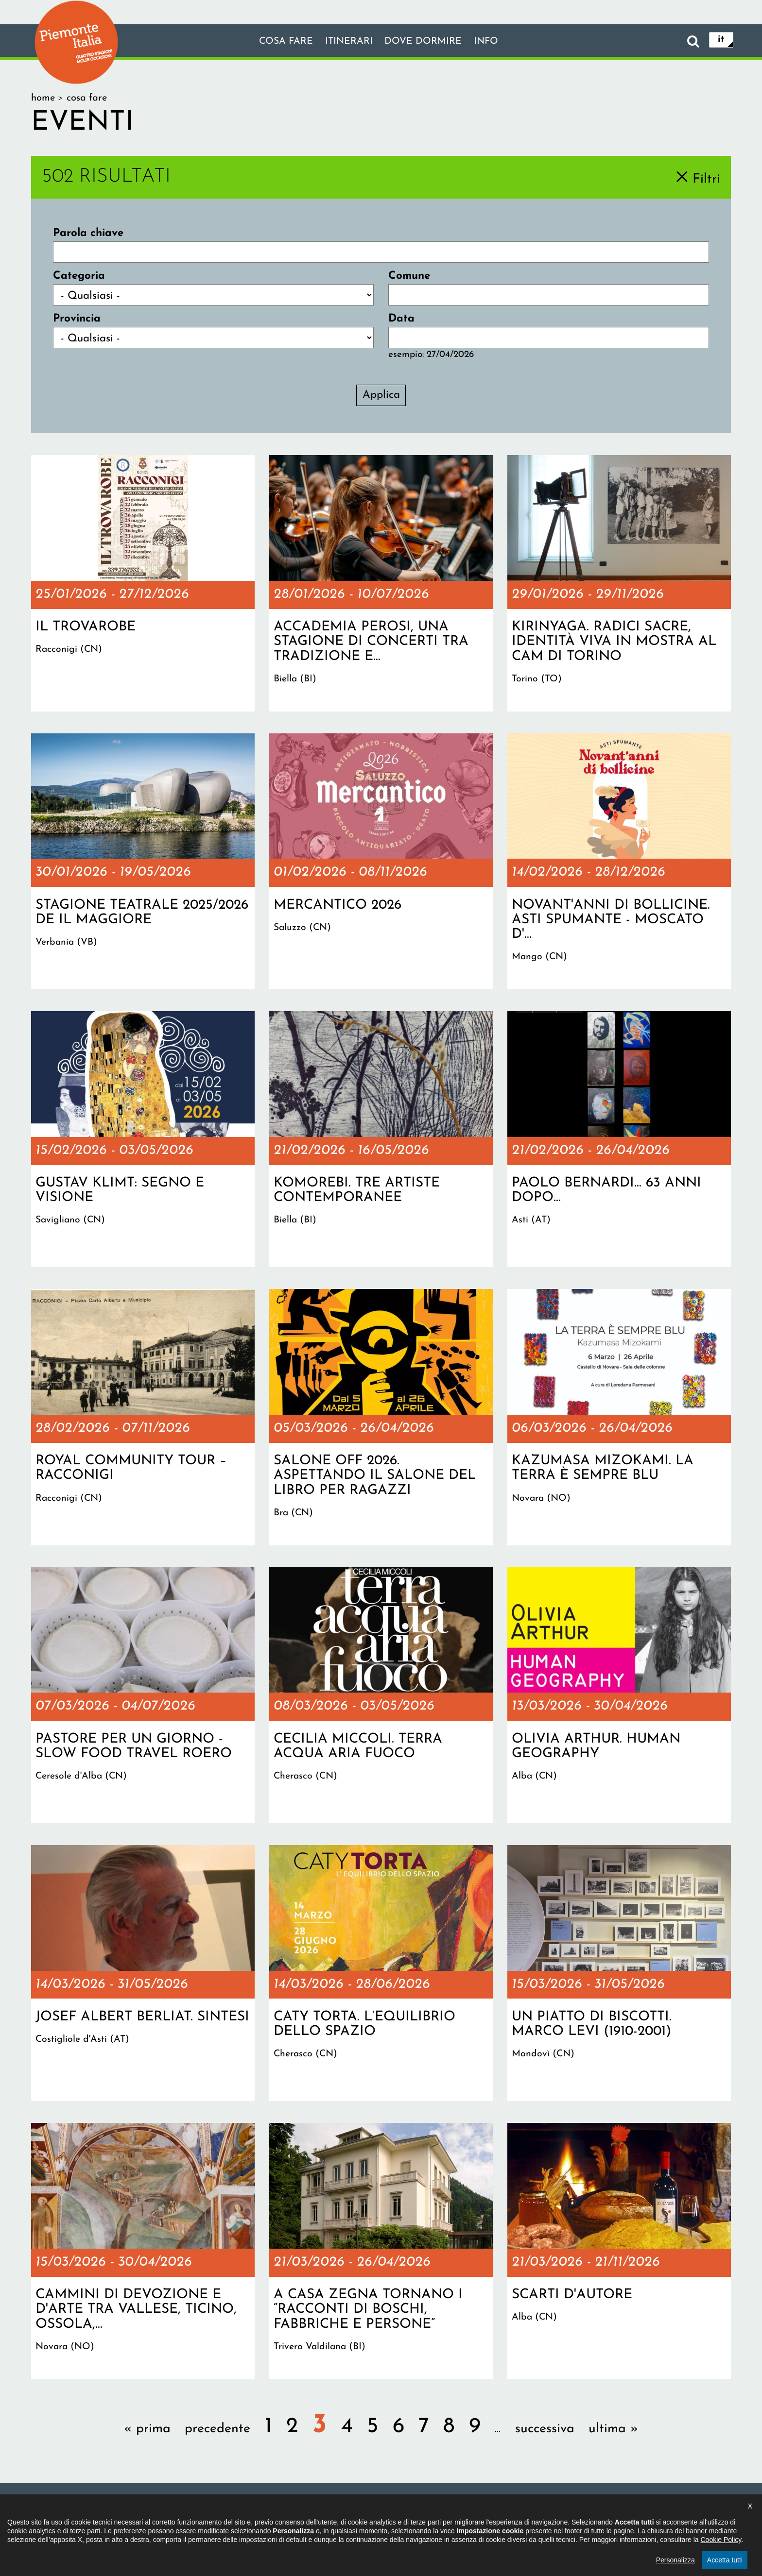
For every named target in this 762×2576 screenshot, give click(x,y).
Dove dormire (429, 41)
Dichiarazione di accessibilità (322, 2511)
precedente (217, 2429)
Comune (409, 276)
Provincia (77, 318)
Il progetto (225, 2511)
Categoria (79, 276)
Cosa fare (272, 41)
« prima (147, 2429)
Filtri (706, 179)
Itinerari (344, 41)
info (501, 41)
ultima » (613, 2429)
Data (401, 318)
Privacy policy (425, 2511)
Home (43, 98)
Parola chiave (88, 233)
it (721, 40)
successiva (544, 2429)
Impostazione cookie (511, 2511)
